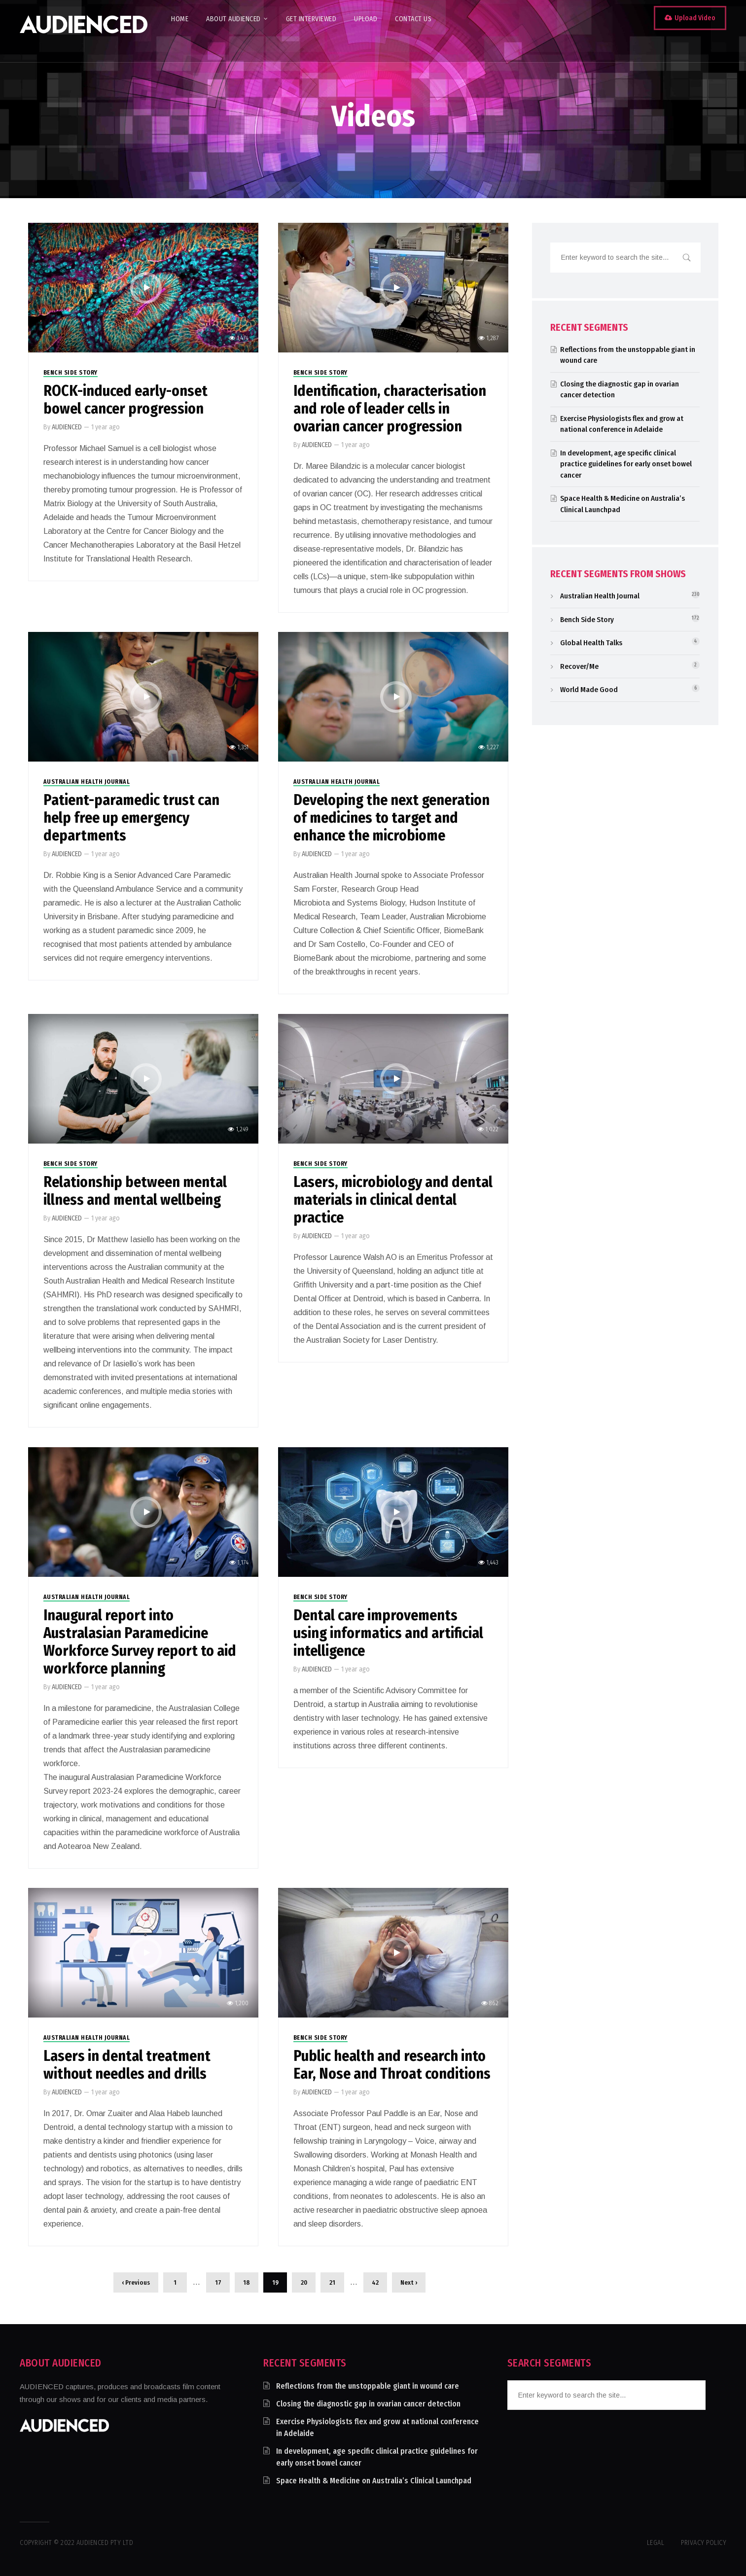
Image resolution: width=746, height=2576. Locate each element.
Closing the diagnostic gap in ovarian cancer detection (368, 2403)
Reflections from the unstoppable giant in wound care (367, 2386)
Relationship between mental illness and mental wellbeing (135, 1191)
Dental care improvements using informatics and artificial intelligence (388, 1633)
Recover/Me (579, 666)
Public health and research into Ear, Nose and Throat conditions (392, 2065)
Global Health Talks (591, 642)
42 (375, 2282)
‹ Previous (136, 2282)
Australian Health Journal (86, 781)
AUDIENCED (67, 427)
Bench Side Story (70, 372)
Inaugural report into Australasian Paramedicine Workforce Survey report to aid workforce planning (139, 1641)
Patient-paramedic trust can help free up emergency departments (131, 817)
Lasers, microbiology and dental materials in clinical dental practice (393, 1199)
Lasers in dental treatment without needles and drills (127, 2065)
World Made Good (589, 689)
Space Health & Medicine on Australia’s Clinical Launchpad (373, 2480)
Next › (408, 2282)
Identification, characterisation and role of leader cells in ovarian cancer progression (389, 408)
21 (332, 2282)
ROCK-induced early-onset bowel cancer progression (125, 400)
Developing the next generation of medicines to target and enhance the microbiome (391, 817)
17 (218, 2282)
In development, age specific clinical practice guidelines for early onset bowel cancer (626, 464)
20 (304, 2282)
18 (246, 2282)
